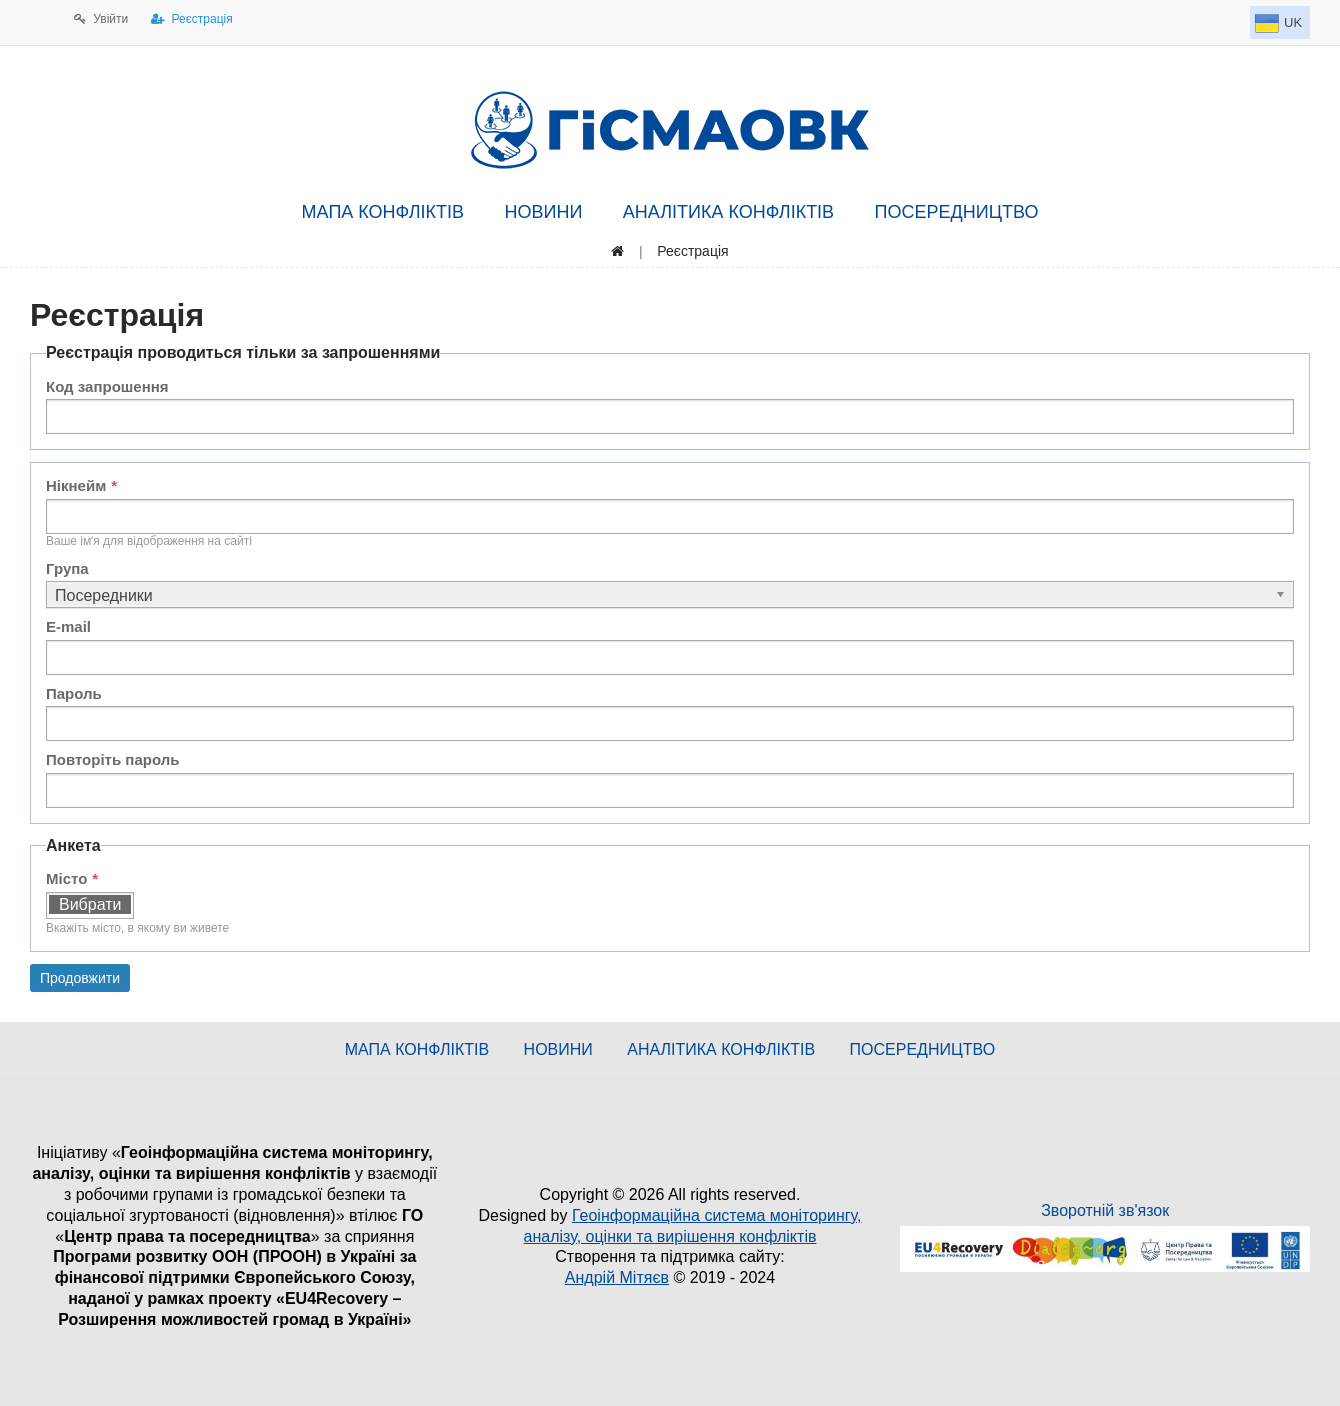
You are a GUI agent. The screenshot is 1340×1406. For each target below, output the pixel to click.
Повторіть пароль (112, 759)
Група (67, 568)
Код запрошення (107, 386)
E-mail (68, 626)
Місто (66, 878)
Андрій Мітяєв (617, 1277)
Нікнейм (76, 485)
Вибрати (90, 904)
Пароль (74, 693)
